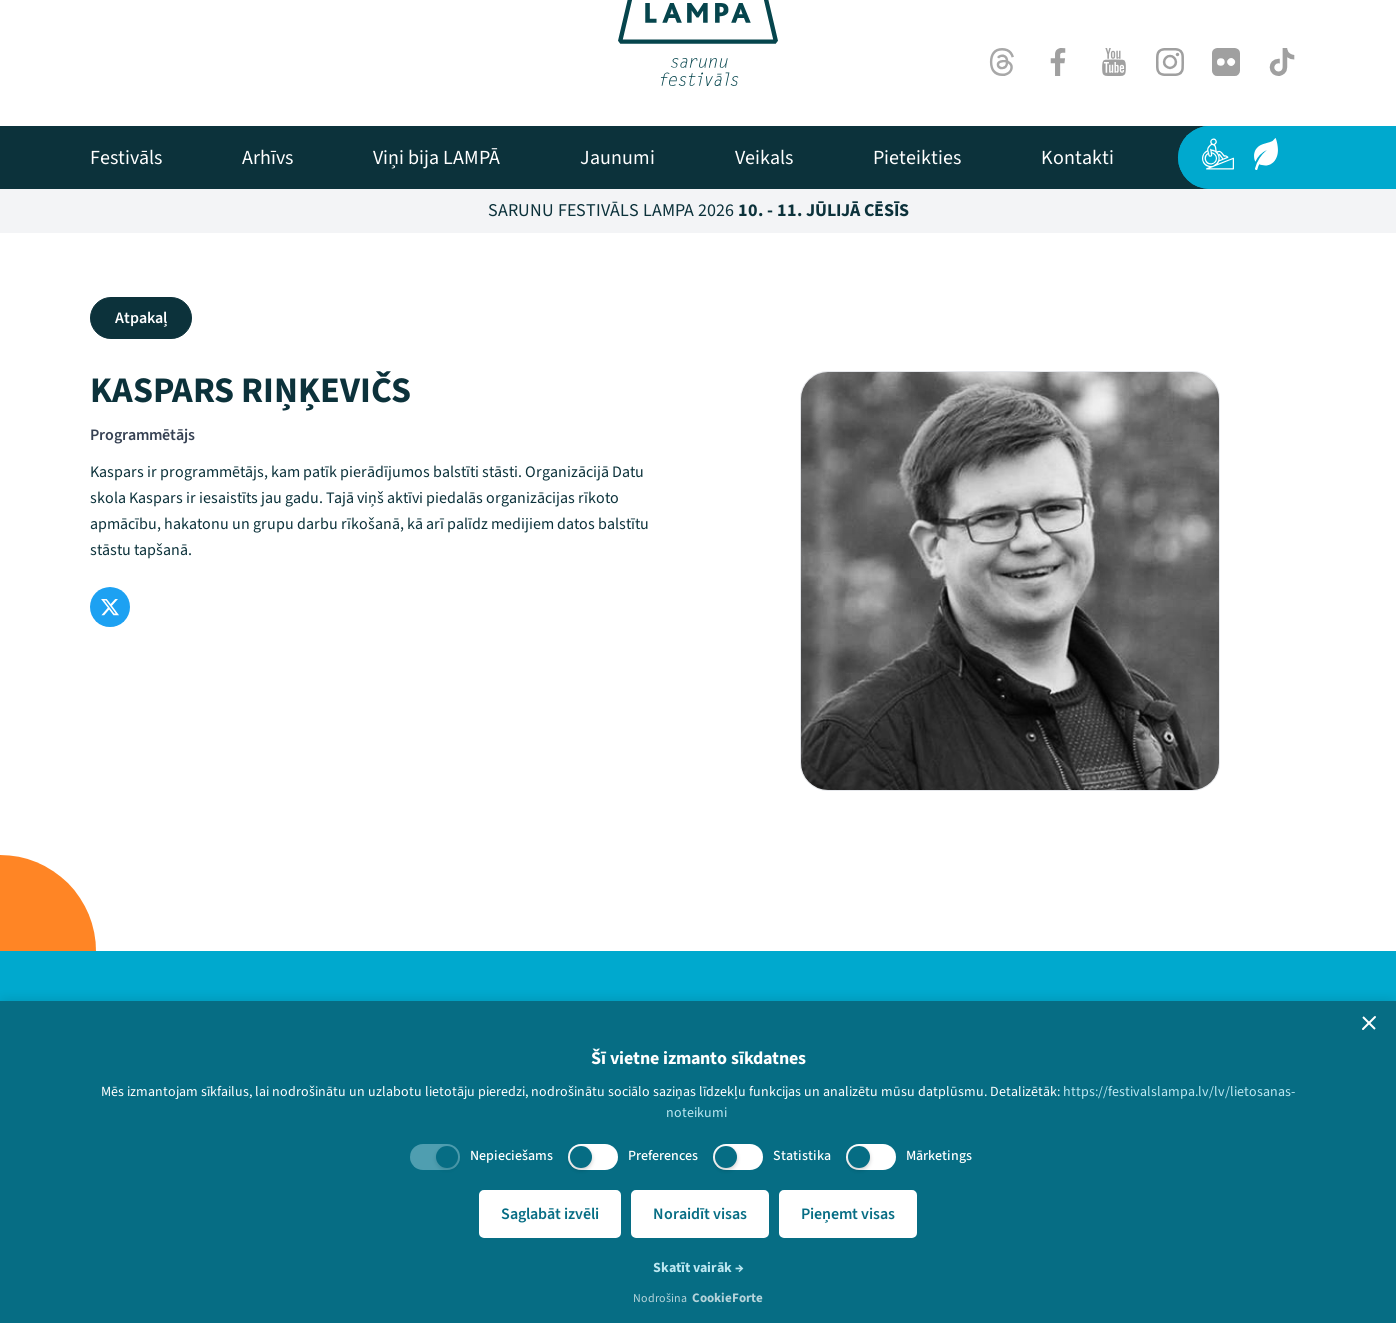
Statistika (802, 1156)
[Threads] (1002, 62)
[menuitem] (126, 158)
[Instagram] (1170, 62)
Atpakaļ (141, 318)
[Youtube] (1114, 62)
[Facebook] (1058, 62)
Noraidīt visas (700, 1214)
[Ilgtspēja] (1266, 154)
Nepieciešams (511, 1156)
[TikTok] (1282, 62)
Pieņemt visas (848, 1214)
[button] (1369, 1023)
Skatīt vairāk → (698, 1268)
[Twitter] (110, 607)
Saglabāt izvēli (550, 1214)
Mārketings (939, 1156)
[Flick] (1226, 62)
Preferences (663, 1156)
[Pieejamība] (1218, 154)
